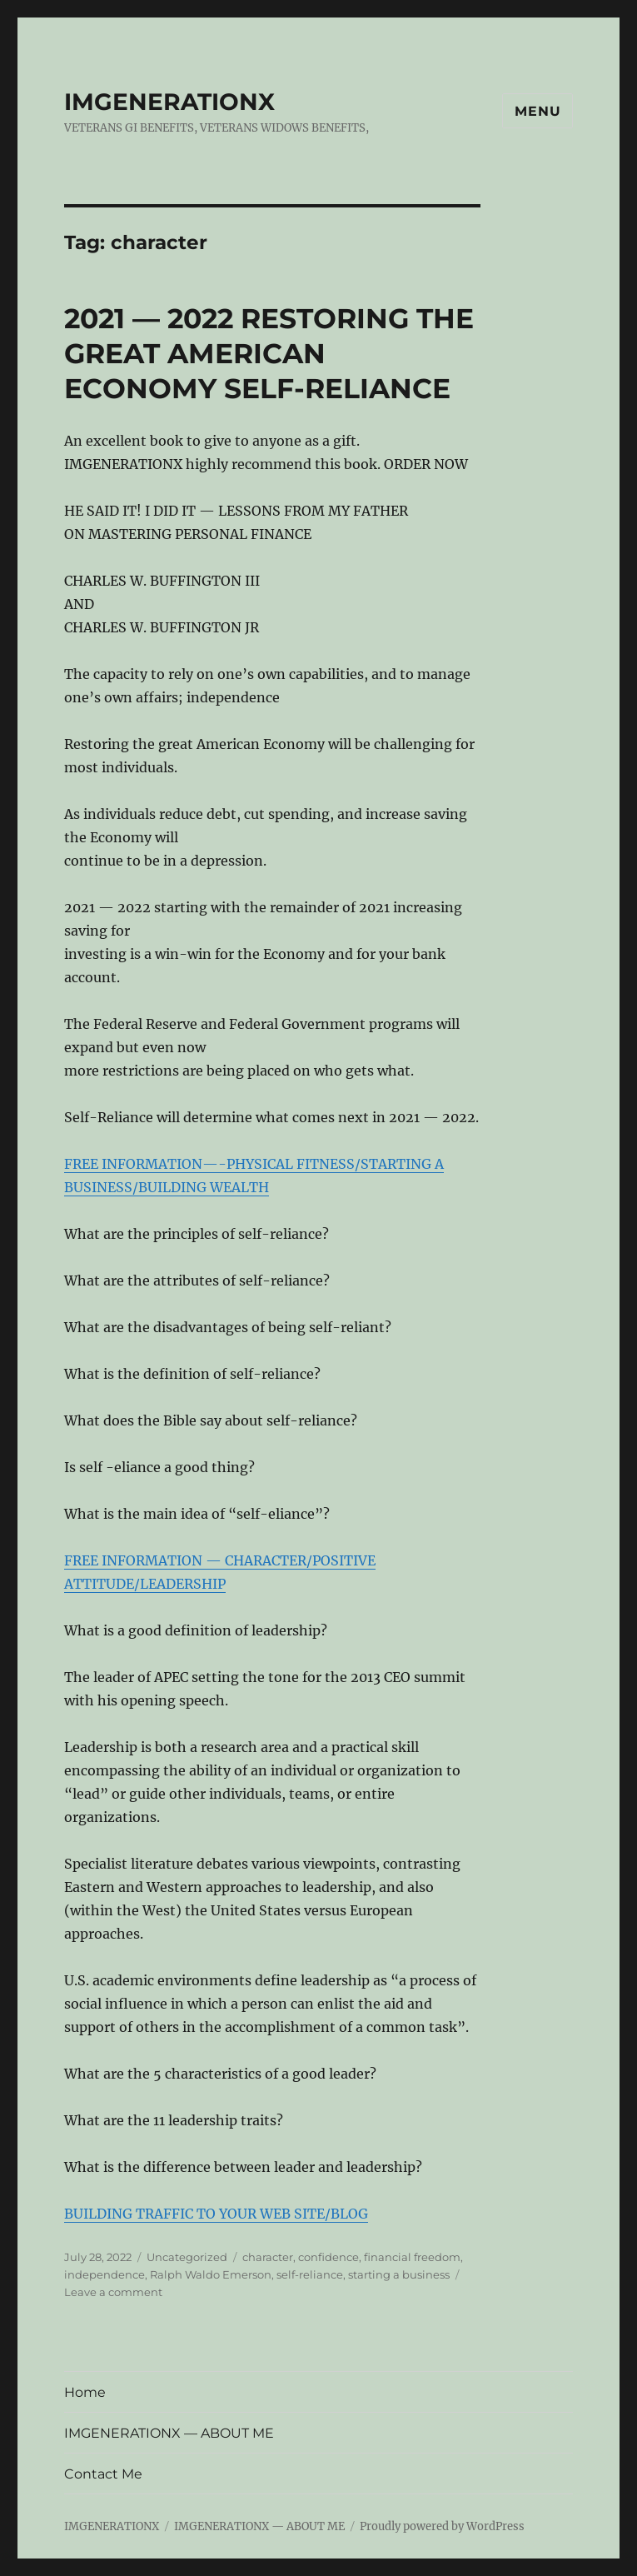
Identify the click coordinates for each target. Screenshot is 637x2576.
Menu (537, 111)
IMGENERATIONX (169, 101)
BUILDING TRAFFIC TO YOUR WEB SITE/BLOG (216, 2213)
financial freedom (412, 2257)
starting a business (399, 2274)
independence (104, 2274)
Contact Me (103, 2474)
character (267, 2257)
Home (85, 2392)
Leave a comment (113, 2292)
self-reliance (309, 2274)
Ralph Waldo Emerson (210, 2274)
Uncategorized (187, 2257)
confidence (328, 2257)
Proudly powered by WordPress (442, 2526)
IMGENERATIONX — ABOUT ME (169, 2433)
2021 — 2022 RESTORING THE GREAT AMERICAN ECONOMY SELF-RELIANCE (269, 353)
